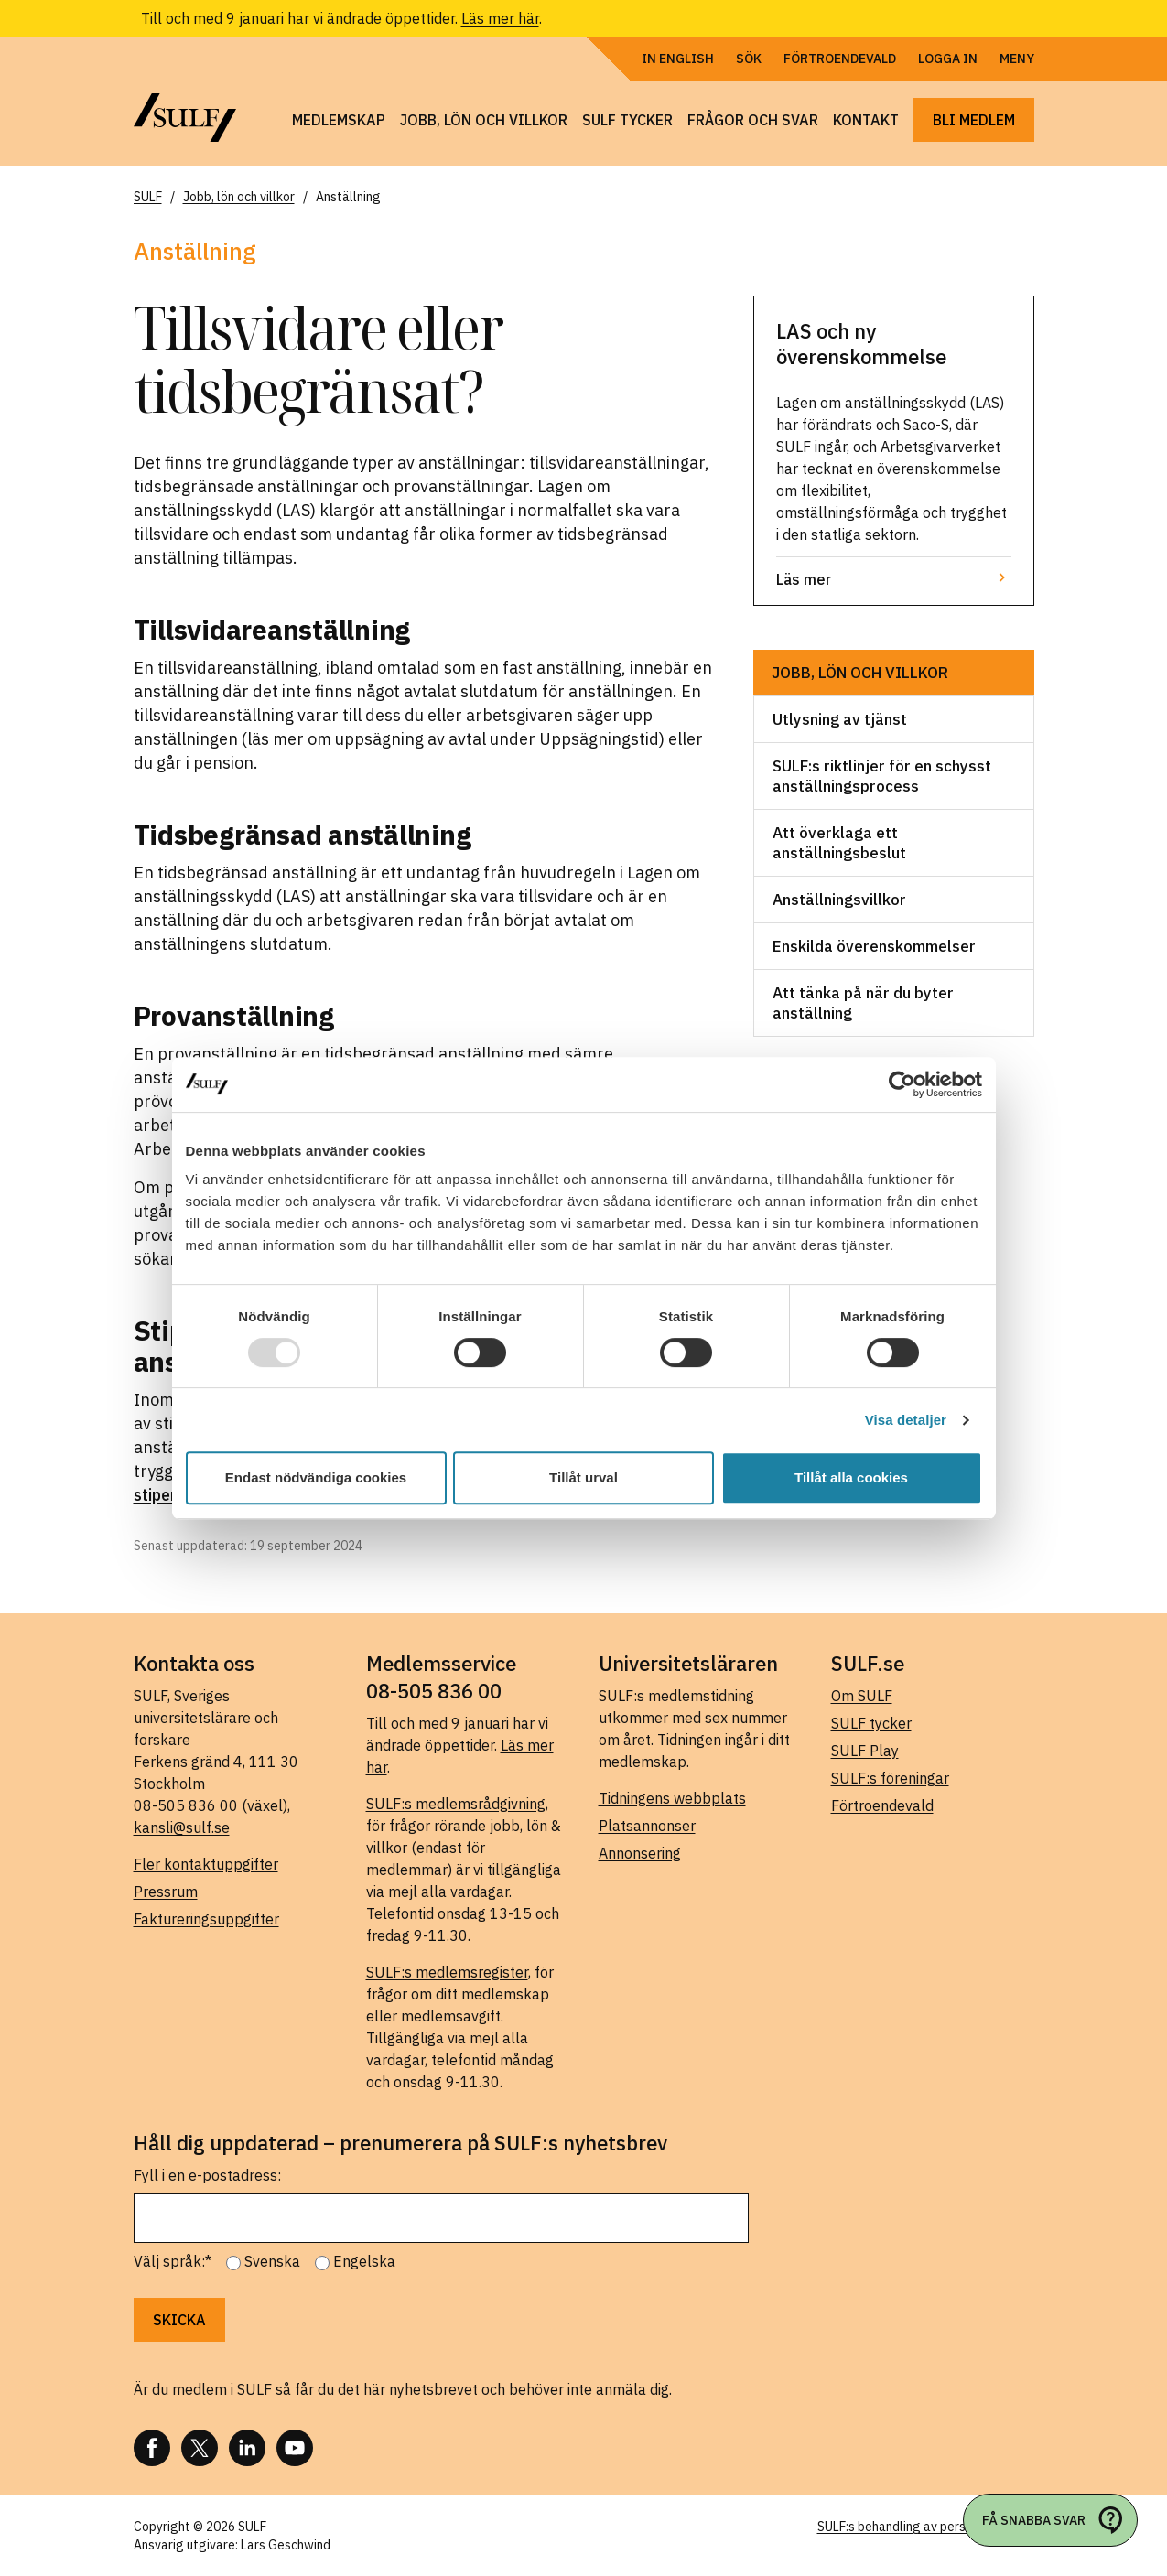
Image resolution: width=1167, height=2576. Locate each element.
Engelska (364, 2261)
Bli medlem (974, 120)
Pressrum (166, 1891)
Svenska (272, 2261)
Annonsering (640, 1853)
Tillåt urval (583, 1477)
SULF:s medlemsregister (447, 1972)
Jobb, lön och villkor (483, 120)
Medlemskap (338, 120)
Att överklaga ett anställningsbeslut (839, 843)
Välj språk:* (172, 2261)
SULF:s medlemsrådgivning (456, 1804)
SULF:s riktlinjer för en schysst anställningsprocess (882, 776)
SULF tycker (627, 120)
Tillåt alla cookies (851, 1477)
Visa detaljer (905, 1420)
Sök (749, 58)
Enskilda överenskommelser (874, 946)
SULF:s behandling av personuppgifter (925, 2526)
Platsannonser (647, 1825)
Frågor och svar (752, 120)
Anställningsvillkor (839, 899)
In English (678, 58)
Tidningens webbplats (672, 1798)
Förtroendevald (839, 58)
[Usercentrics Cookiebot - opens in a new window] (902, 1084)
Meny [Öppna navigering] (1017, 58)
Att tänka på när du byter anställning (863, 1003)
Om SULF (861, 1696)
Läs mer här (500, 18)
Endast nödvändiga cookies (315, 1477)
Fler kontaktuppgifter (206, 1864)
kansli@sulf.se (182, 1827)
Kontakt (866, 120)
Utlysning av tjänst (840, 719)
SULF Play (865, 1750)
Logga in (948, 58)
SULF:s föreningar (890, 1778)
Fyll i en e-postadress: (207, 2175)
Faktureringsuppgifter (206, 1919)
